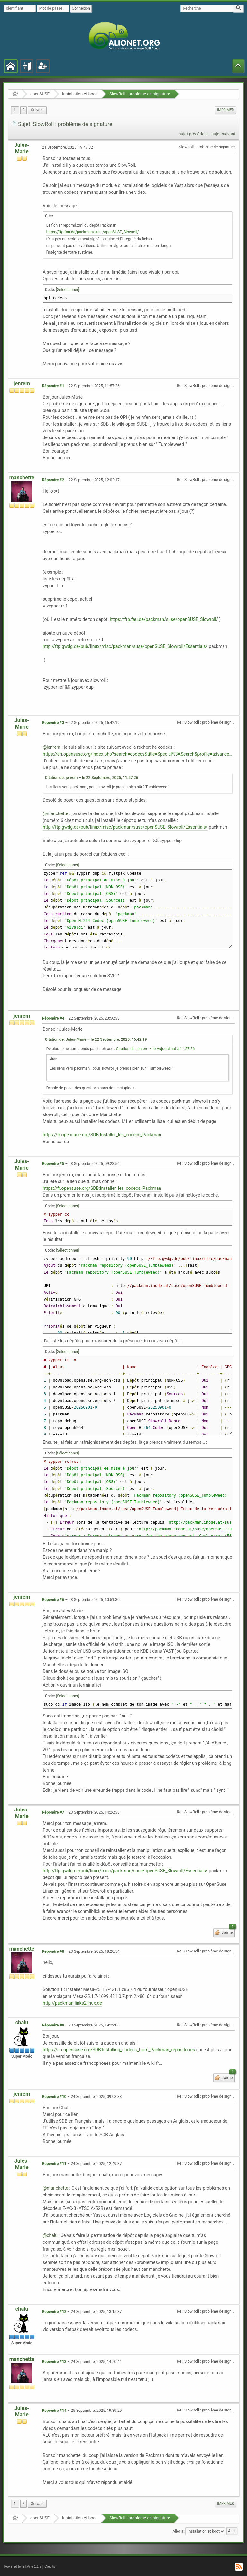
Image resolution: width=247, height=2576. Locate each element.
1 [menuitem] (15, 110)
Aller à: (178, 2531)
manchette (21, 478)
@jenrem (51, 747)
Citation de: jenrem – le (91, 778)
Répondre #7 (53, 1812)
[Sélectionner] (67, 289)
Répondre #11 (54, 2163)
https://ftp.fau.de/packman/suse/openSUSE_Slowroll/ (92, 232)
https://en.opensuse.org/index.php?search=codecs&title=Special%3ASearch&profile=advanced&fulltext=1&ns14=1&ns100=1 (138, 754)
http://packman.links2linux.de (72, 2003)
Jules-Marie (21, 148)
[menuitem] (37, 110)
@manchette (55, 813)
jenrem (22, 384)
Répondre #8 (53, 1951)
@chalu (50, 2235)
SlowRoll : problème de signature (139, 93)
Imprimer (225, 110)
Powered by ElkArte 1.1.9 (22, 2566)
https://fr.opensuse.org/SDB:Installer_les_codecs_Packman (102, 1134)
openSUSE (40, 93)
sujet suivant (223, 133)
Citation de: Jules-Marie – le (96, 1039)
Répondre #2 (53, 480)
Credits (49, 2566)
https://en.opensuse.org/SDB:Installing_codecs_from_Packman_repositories (119, 2049)
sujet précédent (193, 133)
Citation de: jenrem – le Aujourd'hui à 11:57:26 (155, 1049)
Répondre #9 (53, 2025)
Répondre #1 (53, 386)
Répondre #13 (54, 2361)
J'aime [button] (228, 1931)
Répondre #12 (54, 2311)
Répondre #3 (53, 722)
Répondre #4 (53, 1018)
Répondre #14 (54, 2410)
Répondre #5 (53, 1163)
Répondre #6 (53, 1599)
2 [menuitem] (24, 110)
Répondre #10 (54, 2096)
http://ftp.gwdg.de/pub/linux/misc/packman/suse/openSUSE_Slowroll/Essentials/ (125, 646)
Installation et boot (79, 93)
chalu (21, 2022)
